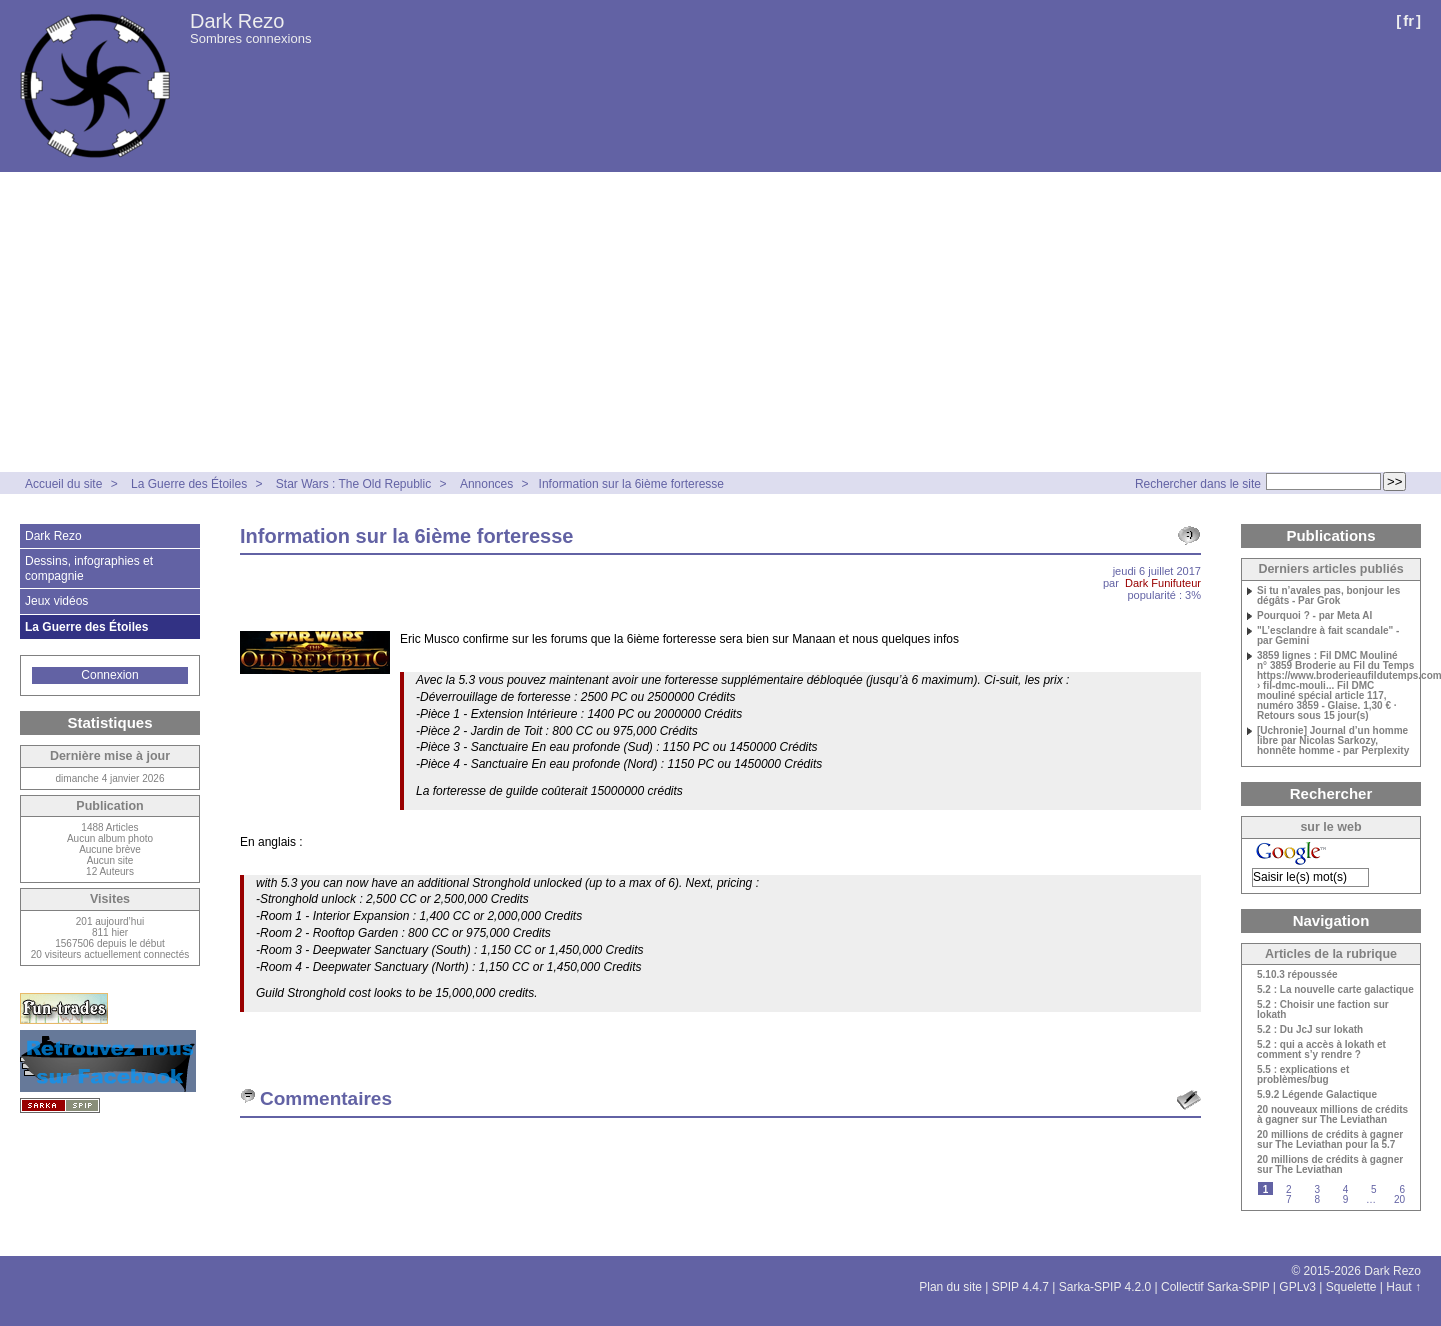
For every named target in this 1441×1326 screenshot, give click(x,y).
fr (1408, 20)
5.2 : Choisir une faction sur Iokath (1323, 1010)
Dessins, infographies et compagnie (89, 568)
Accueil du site (63, 484)
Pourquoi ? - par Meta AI (1314, 616)
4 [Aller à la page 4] (1346, 1189)
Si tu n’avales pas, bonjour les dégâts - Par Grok (1328, 596)
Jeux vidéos (56, 601)
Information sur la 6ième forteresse (631, 484)
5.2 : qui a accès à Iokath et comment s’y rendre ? (1321, 1050)
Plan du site (950, 1287)
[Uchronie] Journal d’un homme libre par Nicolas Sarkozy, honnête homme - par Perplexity (1333, 741)
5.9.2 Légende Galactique (1317, 1095)
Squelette (1351, 1287)
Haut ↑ (1403, 1287)
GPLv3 (1297, 1287)
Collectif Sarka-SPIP (1215, 1287)
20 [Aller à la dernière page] (1399, 1199)
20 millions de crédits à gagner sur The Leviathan (1330, 1165)
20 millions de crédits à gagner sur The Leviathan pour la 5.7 (1330, 1140)
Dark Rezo (237, 21)
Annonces (486, 484)
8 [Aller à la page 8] (1317, 1199)
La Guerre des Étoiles (189, 484)
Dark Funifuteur (1163, 583)
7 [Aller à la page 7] (1289, 1199)
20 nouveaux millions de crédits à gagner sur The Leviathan (1332, 1115)
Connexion (109, 675)
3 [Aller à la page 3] (1317, 1189)
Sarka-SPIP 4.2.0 (1105, 1287)
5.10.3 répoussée (1297, 975)
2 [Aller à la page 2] (1289, 1189)
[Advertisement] (721, 322)
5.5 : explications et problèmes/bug (1303, 1075)
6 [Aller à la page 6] (1402, 1189)
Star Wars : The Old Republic (353, 484)
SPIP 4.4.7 (1020, 1287)
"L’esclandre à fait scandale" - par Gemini (1328, 636)
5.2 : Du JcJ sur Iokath (1310, 1030)
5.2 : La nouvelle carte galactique (1335, 990)
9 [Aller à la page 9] (1346, 1199)
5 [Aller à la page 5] (1374, 1189)
